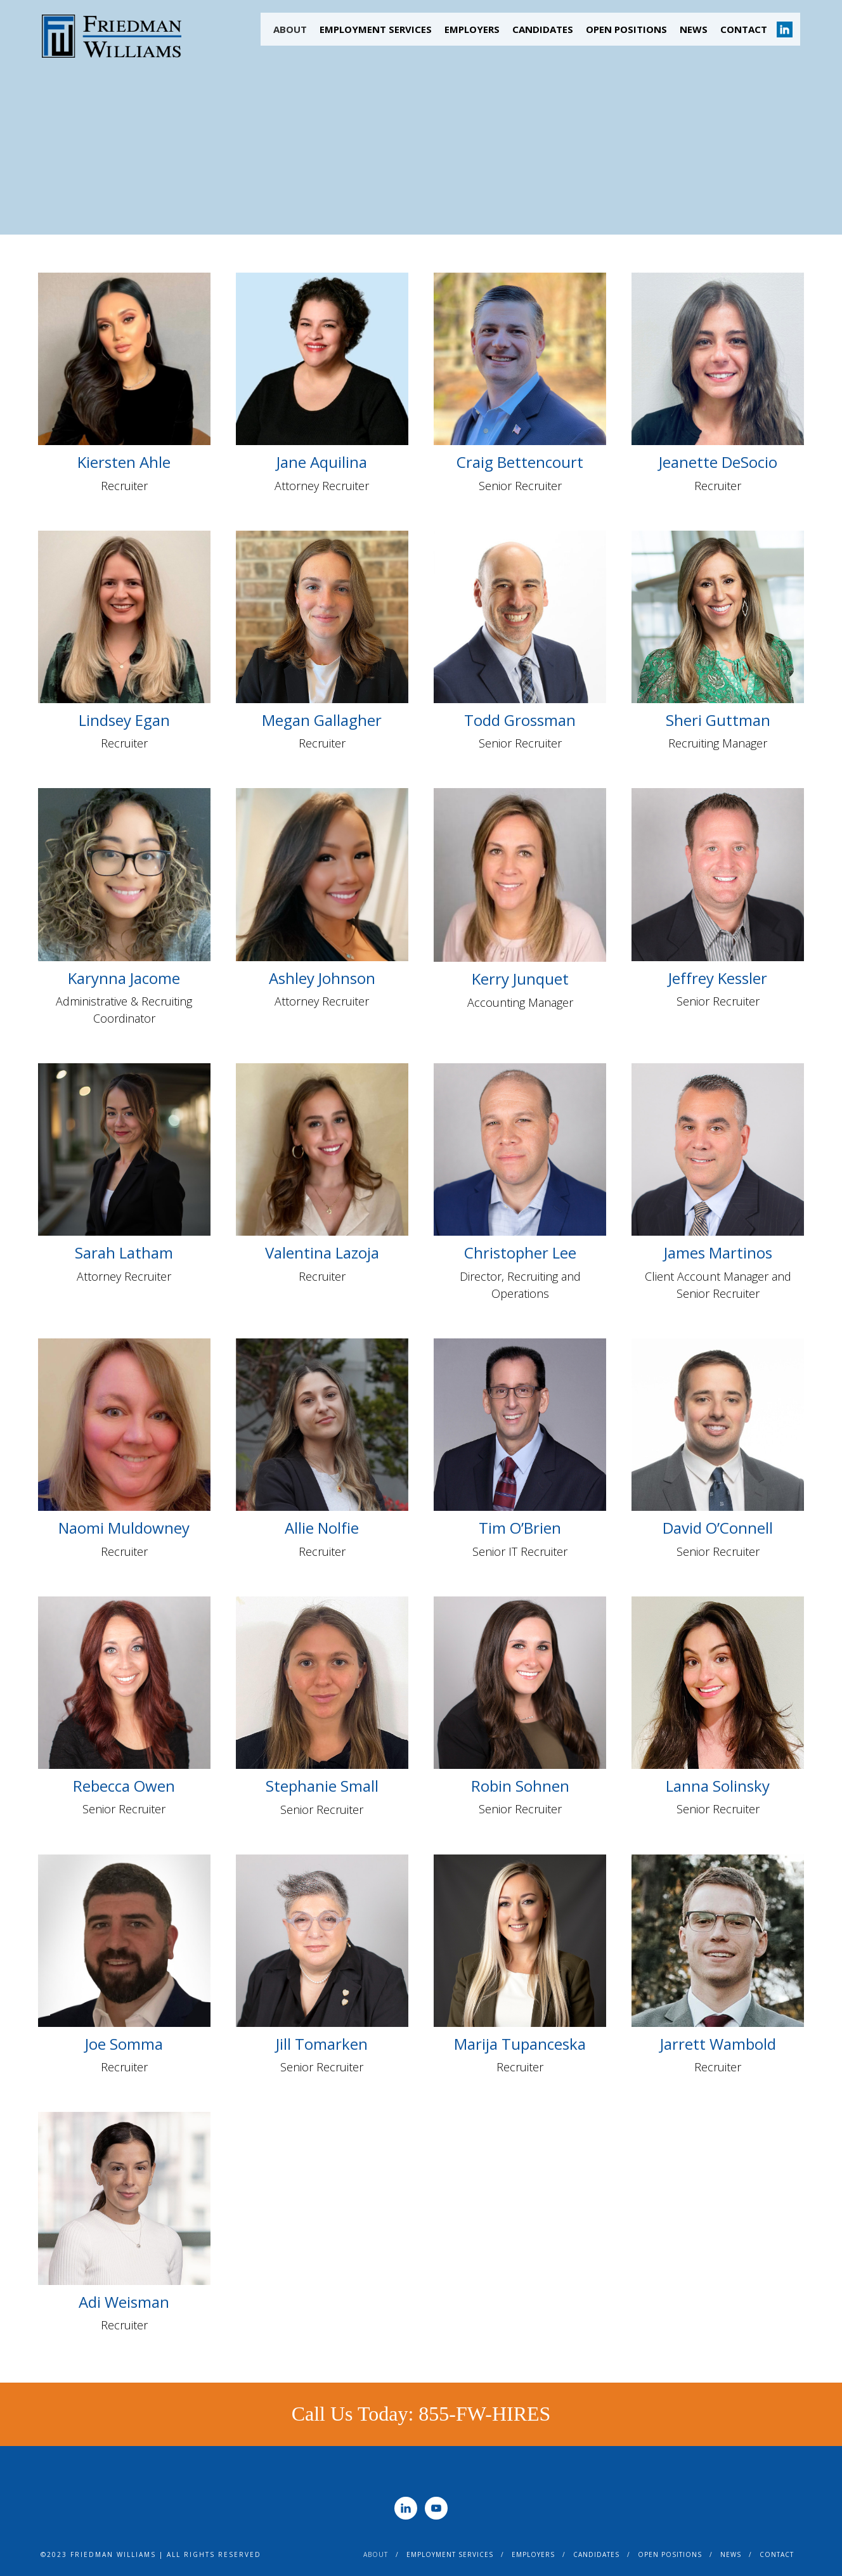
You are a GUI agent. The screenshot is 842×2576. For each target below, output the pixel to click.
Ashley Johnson (322, 978)
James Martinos (718, 1252)
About (290, 29)
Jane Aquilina (321, 461)
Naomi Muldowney (124, 1527)
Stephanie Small (322, 1785)
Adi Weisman (124, 2301)
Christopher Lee (520, 1252)
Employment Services (376, 29)
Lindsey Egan (124, 719)
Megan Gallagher (322, 719)
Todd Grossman (520, 719)
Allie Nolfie (322, 1527)
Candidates (542, 29)
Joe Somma (124, 2043)
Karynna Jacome (124, 978)
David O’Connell (718, 1527)
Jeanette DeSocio (718, 461)
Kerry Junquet (520, 978)
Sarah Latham (124, 1252)
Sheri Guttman (718, 719)
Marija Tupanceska (520, 2043)
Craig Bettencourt (520, 461)
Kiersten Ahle (124, 461)
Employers (472, 29)
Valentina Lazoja (322, 1252)
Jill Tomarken (322, 2043)
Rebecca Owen (124, 1785)
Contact (743, 29)
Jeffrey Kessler (717, 978)
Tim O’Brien (520, 1527)
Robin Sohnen (520, 1785)
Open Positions (626, 29)
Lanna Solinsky (718, 1785)
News (694, 29)
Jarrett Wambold (718, 2043)
